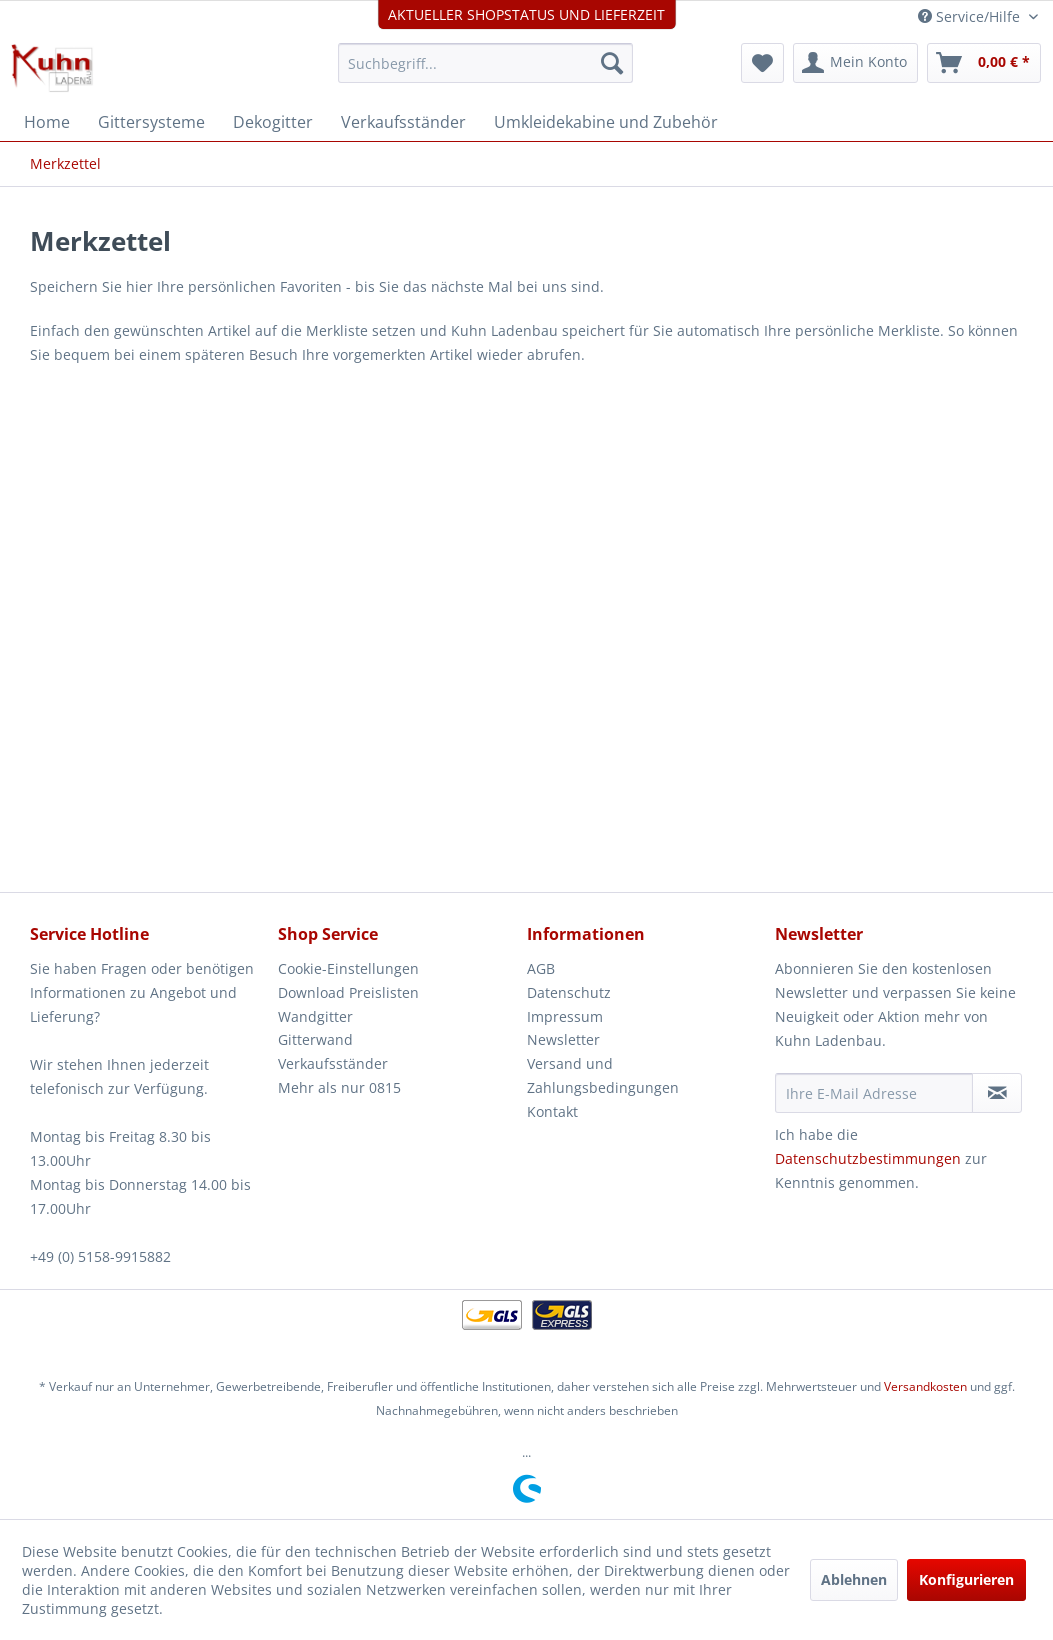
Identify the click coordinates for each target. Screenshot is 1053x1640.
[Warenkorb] (984, 63)
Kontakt (552, 1111)
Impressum (565, 1016)
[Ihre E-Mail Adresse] (874, 1093)
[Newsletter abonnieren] (997, 1093)
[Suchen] (612, 63)
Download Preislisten (348, 992)
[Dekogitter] (273, 122)
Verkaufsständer (333, 1063)
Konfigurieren (966, 1579)
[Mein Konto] (855, 63)
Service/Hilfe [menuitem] (971, 16)
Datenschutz (569, 992)
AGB (541, 968)
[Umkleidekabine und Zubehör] (606, 122)
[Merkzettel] (762, 63)
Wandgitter (315, 1016)
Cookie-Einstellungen (348, 968)
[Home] (47, 122)
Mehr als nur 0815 (339, 1087)
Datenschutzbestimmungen (868, 1158)
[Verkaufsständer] (403, 122)
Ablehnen (854, 1579)
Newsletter (563, 1039)
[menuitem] (485, 63)
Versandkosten (925, 1386)
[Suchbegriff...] (485, 63)
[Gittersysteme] (151, 122)
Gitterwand (315, 1039)
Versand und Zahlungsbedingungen (603, 1075)
